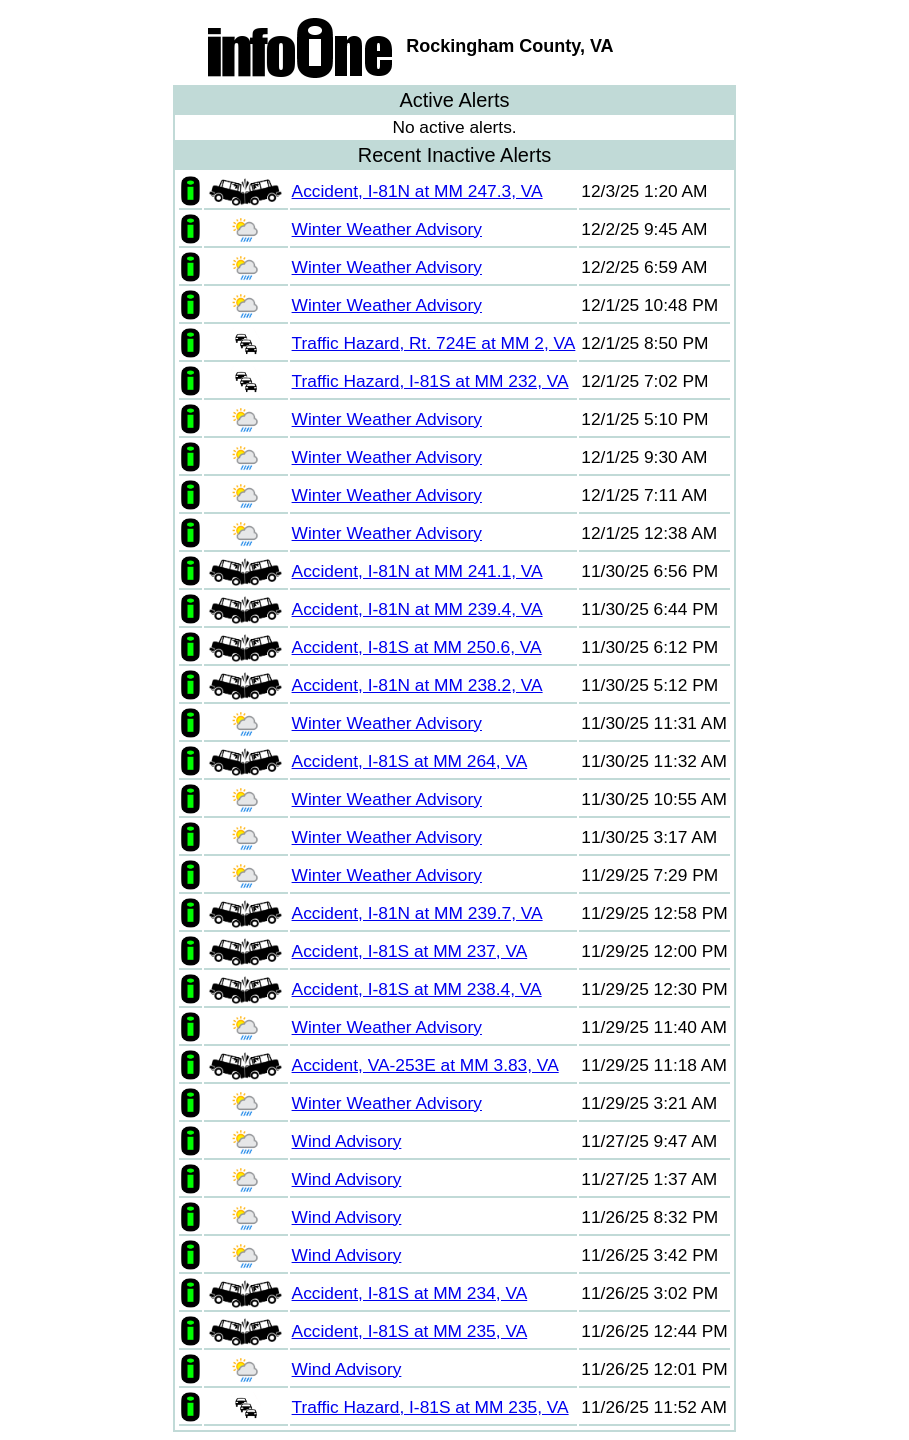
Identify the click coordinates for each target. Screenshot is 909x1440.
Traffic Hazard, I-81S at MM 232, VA (430, 381)
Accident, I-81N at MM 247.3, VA (417, 191)
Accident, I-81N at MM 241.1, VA (417, 571)
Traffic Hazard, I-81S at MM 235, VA (430, 1407)
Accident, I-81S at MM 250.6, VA (417, 647)
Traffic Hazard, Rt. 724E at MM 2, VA (434, 343)
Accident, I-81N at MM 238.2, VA (417, 685)
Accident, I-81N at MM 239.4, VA (417, 609)
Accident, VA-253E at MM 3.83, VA (425, 1065)
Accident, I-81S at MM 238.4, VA (417, 989)
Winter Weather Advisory (387, 229)
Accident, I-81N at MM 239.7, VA (417, 913)
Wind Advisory (347, 1141)
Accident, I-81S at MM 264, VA (410, 761)
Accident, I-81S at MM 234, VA (410, 1293)
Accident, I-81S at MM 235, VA (410, 1331)
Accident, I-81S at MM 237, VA (410, 951)
